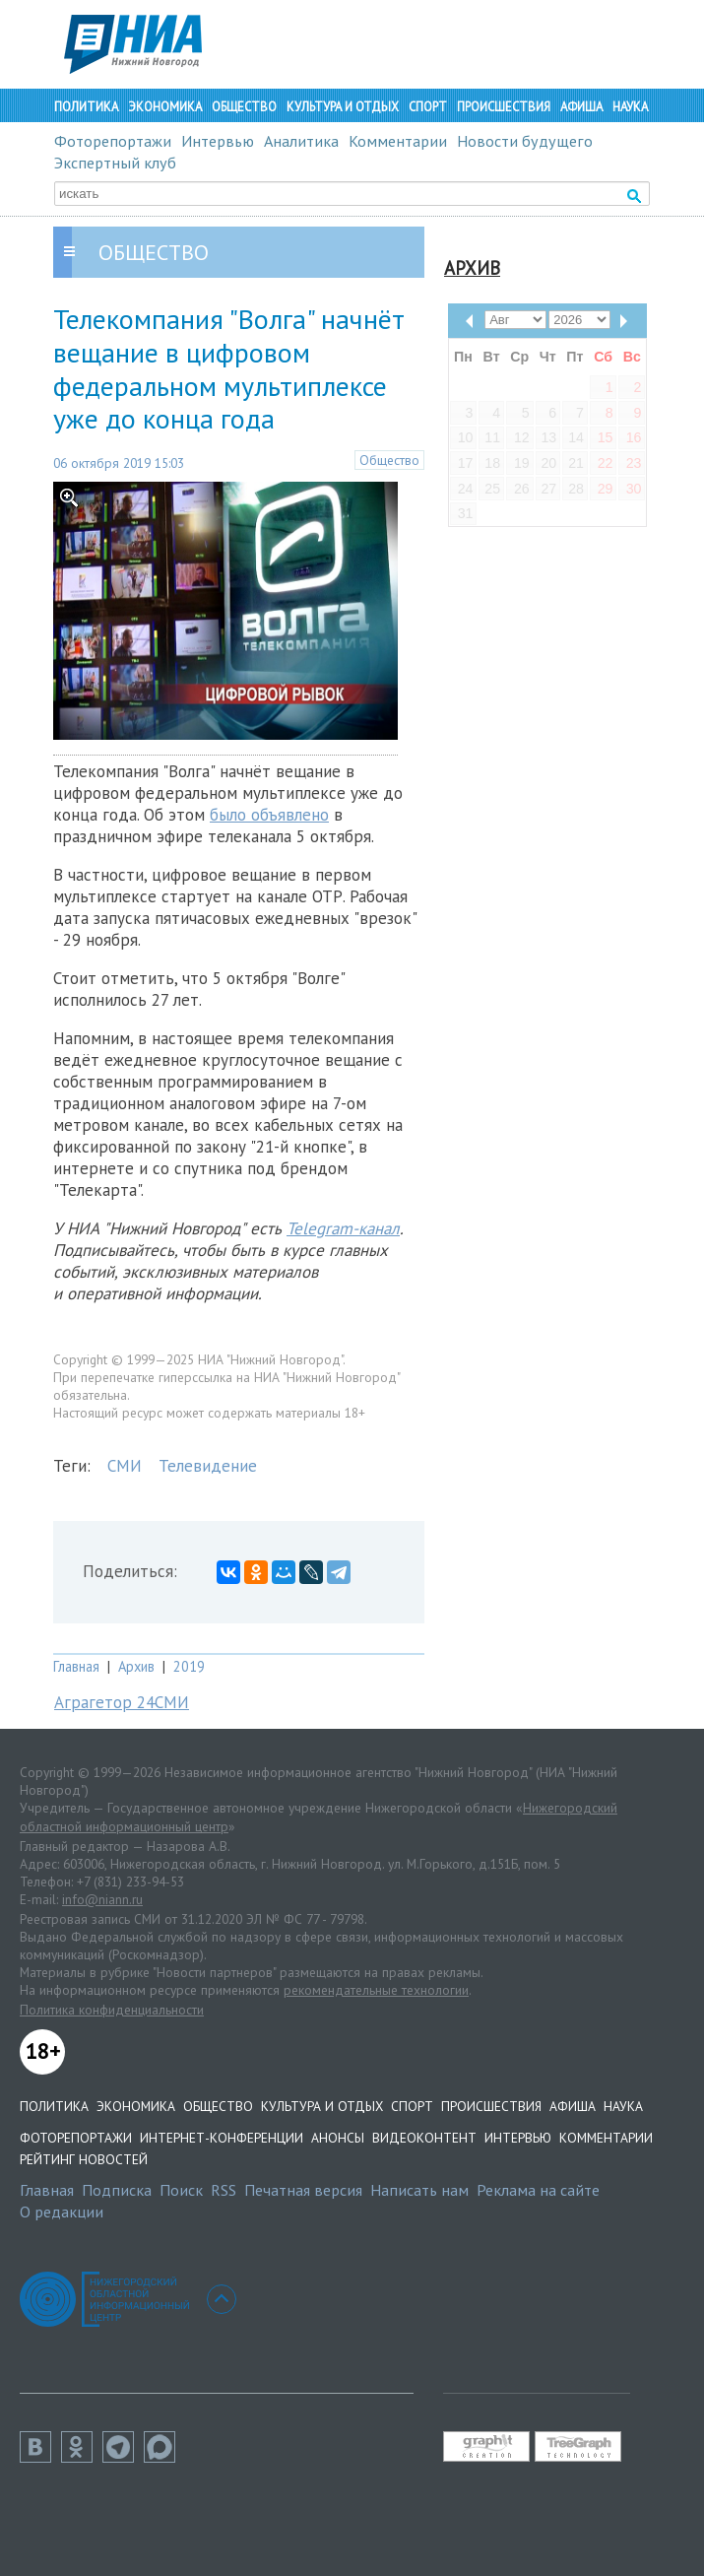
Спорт (428, 107)
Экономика (165, 107)
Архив (136, 1666)
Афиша (581, 107)
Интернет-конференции (221, 2138)
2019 (189, 1666)
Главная (76, 1666)
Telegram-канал (343, 1228)
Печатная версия (303, 2190)
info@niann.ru (102, 1899)
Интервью (217, 141)
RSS (223, 2190)
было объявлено (269, 815)
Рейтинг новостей (84, 2159)
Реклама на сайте (538, 2190)
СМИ (124, 1466)
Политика (86, 107)
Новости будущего (525, 141)
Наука (630, 107)
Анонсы (337, 2138)
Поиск (181, 2190)
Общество (244, 107)
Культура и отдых (343, 107)
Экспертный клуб (115, 162)
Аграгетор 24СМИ (121, 1702)
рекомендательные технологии (376, 1990)
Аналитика (301, 141)
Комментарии (398, 141)
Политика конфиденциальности (112, 2009)
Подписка (117, 2190)
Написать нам (419, 2190)
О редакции (61, 2211)
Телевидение (208, 1466)
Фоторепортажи (112, 141)
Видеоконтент (424, 2138)
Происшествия (503, 107)
